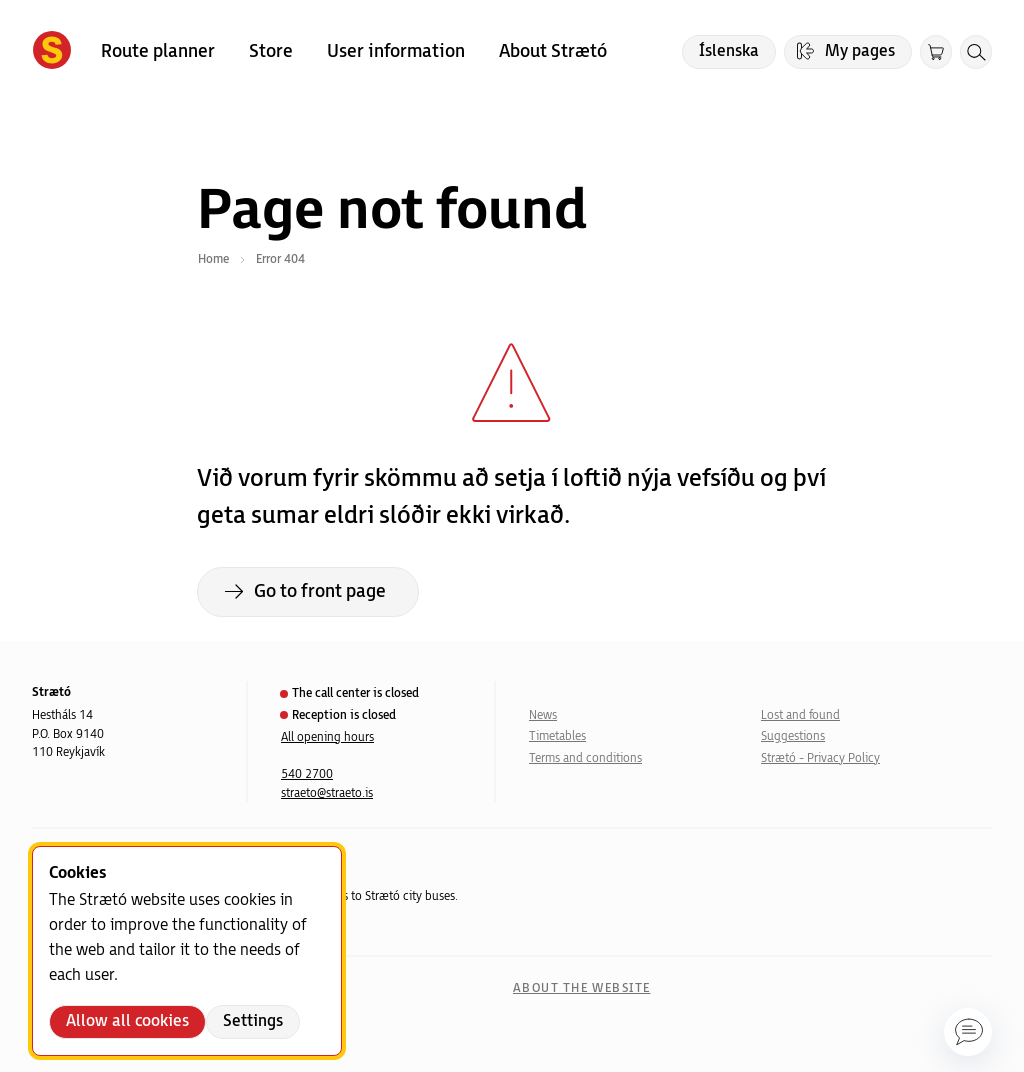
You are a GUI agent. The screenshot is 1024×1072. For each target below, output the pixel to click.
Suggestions (793, 736)
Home (213, 259)
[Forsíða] (52, 52)
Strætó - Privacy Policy (820, 758)
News (543, 715)
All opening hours (327, 737)
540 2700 (307, 774)
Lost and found (800, 715)
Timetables (557, 736)
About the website (581, 988)
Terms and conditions (585, 758)
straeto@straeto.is (327, 793)
